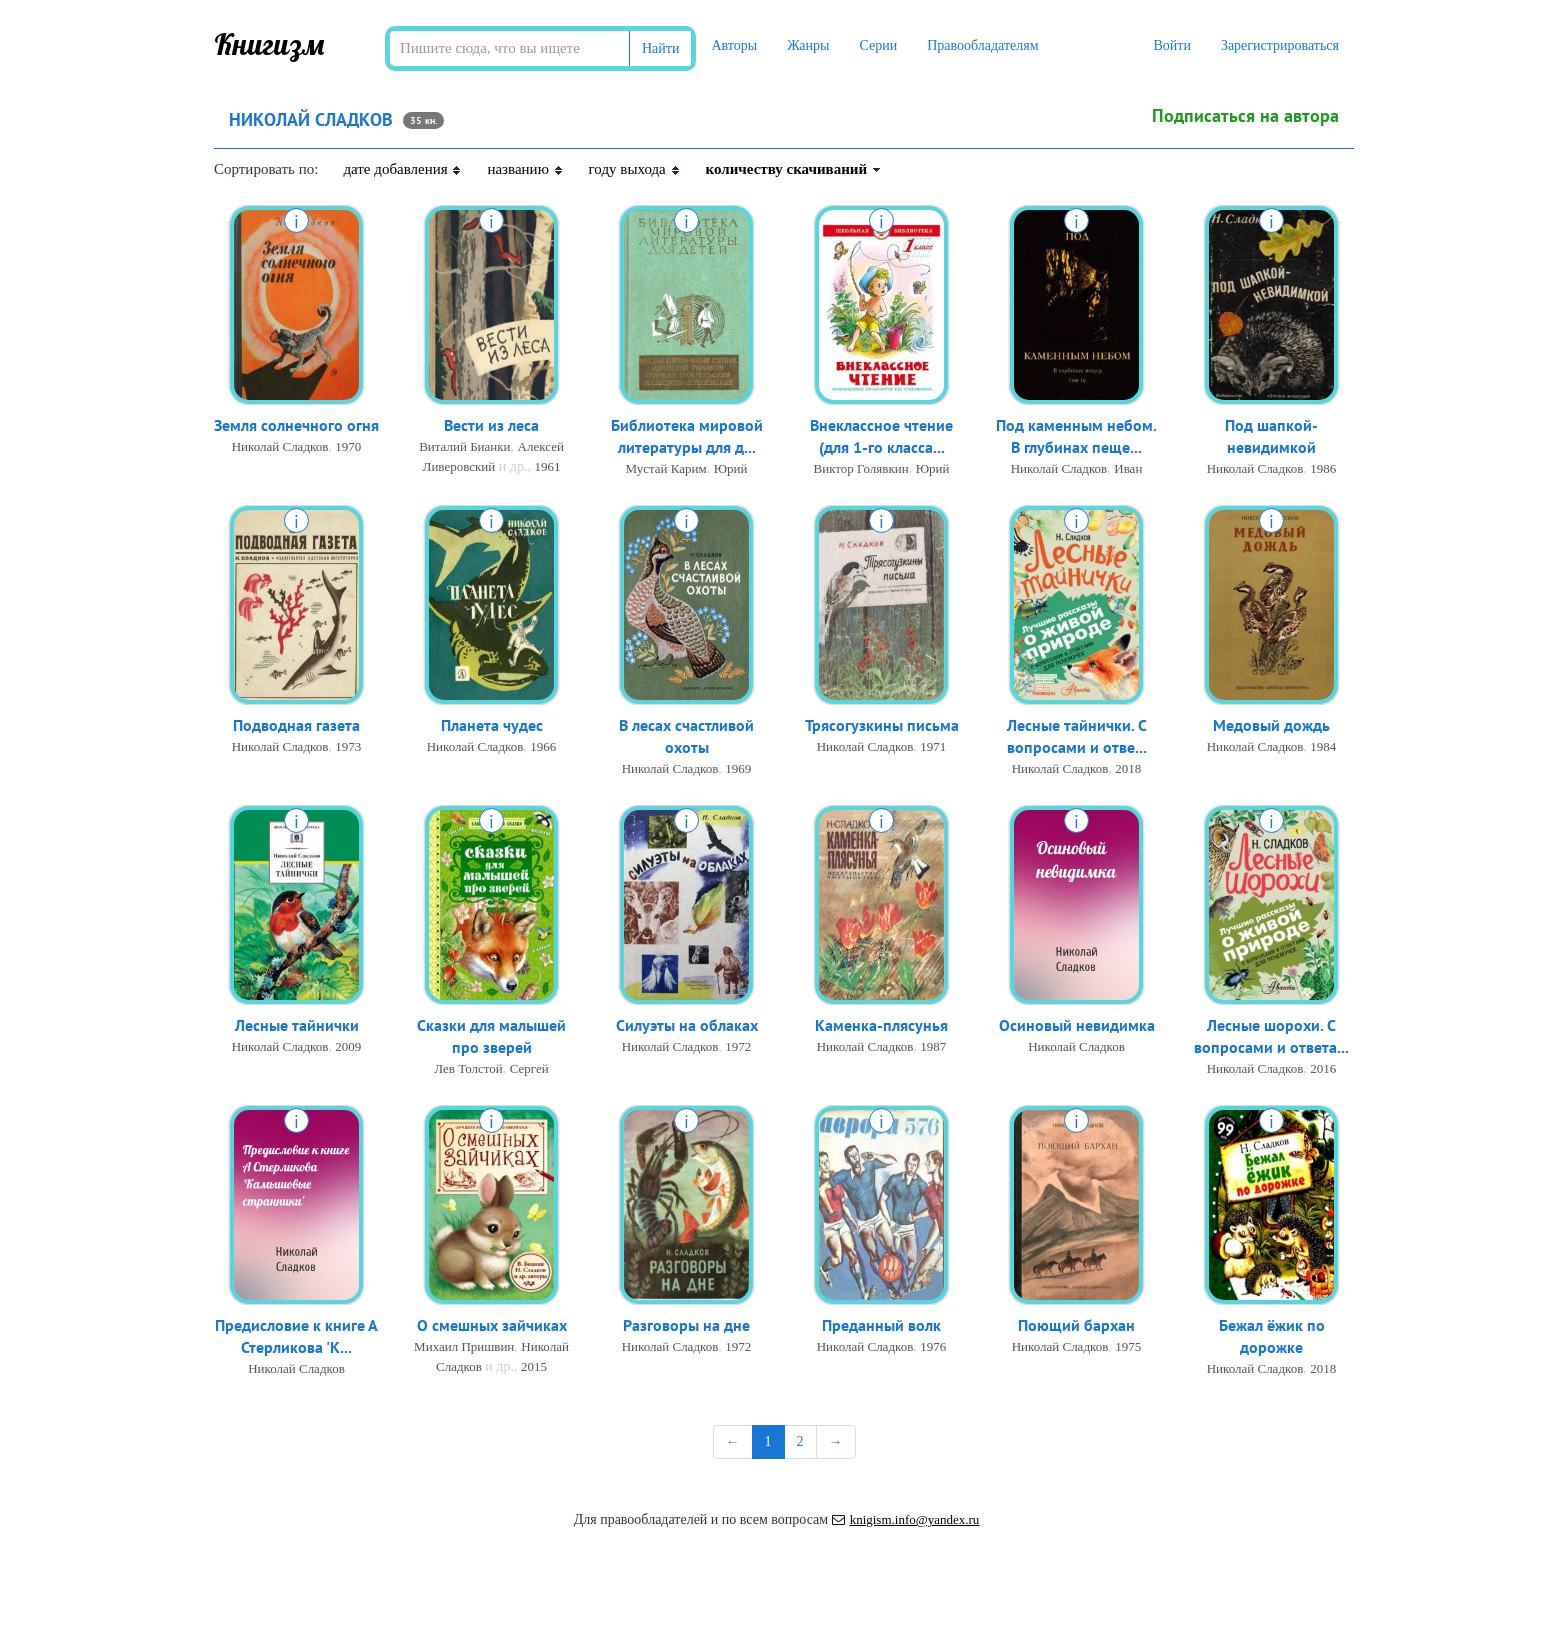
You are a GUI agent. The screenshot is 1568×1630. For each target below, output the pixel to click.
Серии (878, 45)
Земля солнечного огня (296, 426)
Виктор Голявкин (861, 470)
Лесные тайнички (297, 1026)
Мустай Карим (665, 470)
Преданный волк (881, 1326)
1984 (1323, 747)
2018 (1128, 770)
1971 (933, 747)
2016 (1323, 1070)
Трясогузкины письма (882, 726)
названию (525, 169)
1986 (1323, 470)
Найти (660, 48)
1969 (738, 770)
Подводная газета (296, 726)
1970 (348, 447)
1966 (543, 747)
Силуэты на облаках (687, 1026)
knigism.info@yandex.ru (906, 1519)
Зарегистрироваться (1280, 45)
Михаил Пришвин (464, 1347)
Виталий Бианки (464, 447)
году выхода (635, 169)
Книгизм (269, 44)
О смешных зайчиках (492, 1326)
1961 (547, 467)
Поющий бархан (1076, 1326)
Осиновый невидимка (1077, 1026)
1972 (738, 1047)
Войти (1171, 45)
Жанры (808, 45)
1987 (933, 1047)
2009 (348, 1047)
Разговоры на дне (686, 1326)
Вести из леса (491, 426)
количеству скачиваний (794, 169)
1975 (1128, 1347)
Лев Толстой (468, 1070)
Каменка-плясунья (881, 1026)
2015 (534, 1367)
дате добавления (402, 169)
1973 (348, 747)
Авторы (734, 45)
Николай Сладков (280, 447)
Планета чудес (492, 726)
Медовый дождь (1271, 726)
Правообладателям (982, 45)
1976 (933, 1347)
